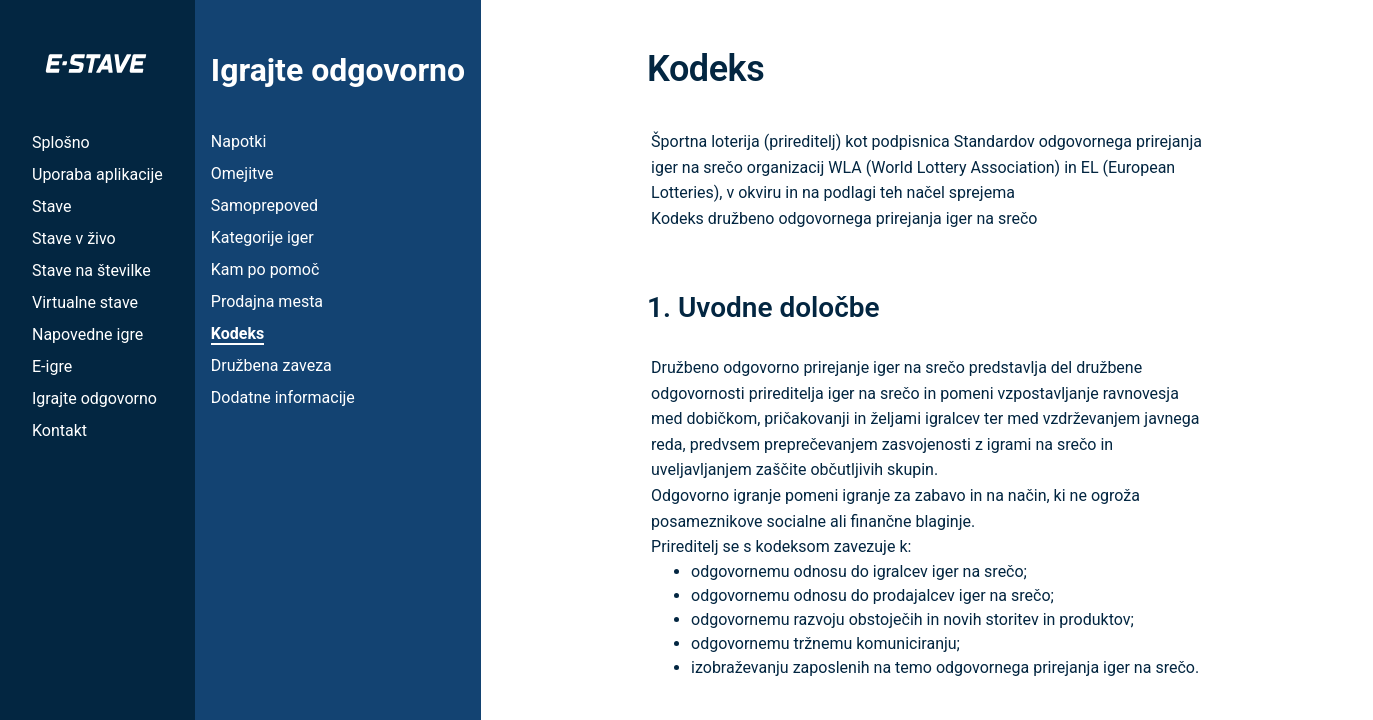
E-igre (52, 366)
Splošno (61, 142)
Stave (51, 206)
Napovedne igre (87, 334)
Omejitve (242, 173)
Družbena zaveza (271, 365)
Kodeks (237, 333)
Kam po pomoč (265, 269)
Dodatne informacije (283, 397)
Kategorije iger (262, 237)
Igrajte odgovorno (94, 398)
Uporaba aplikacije (97, 174)
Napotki (238, 141)
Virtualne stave (85, 302)
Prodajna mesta (267, 301)
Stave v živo (74, 238)
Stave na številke (91, 270)
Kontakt (59, 430)
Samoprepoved (264, 205)
